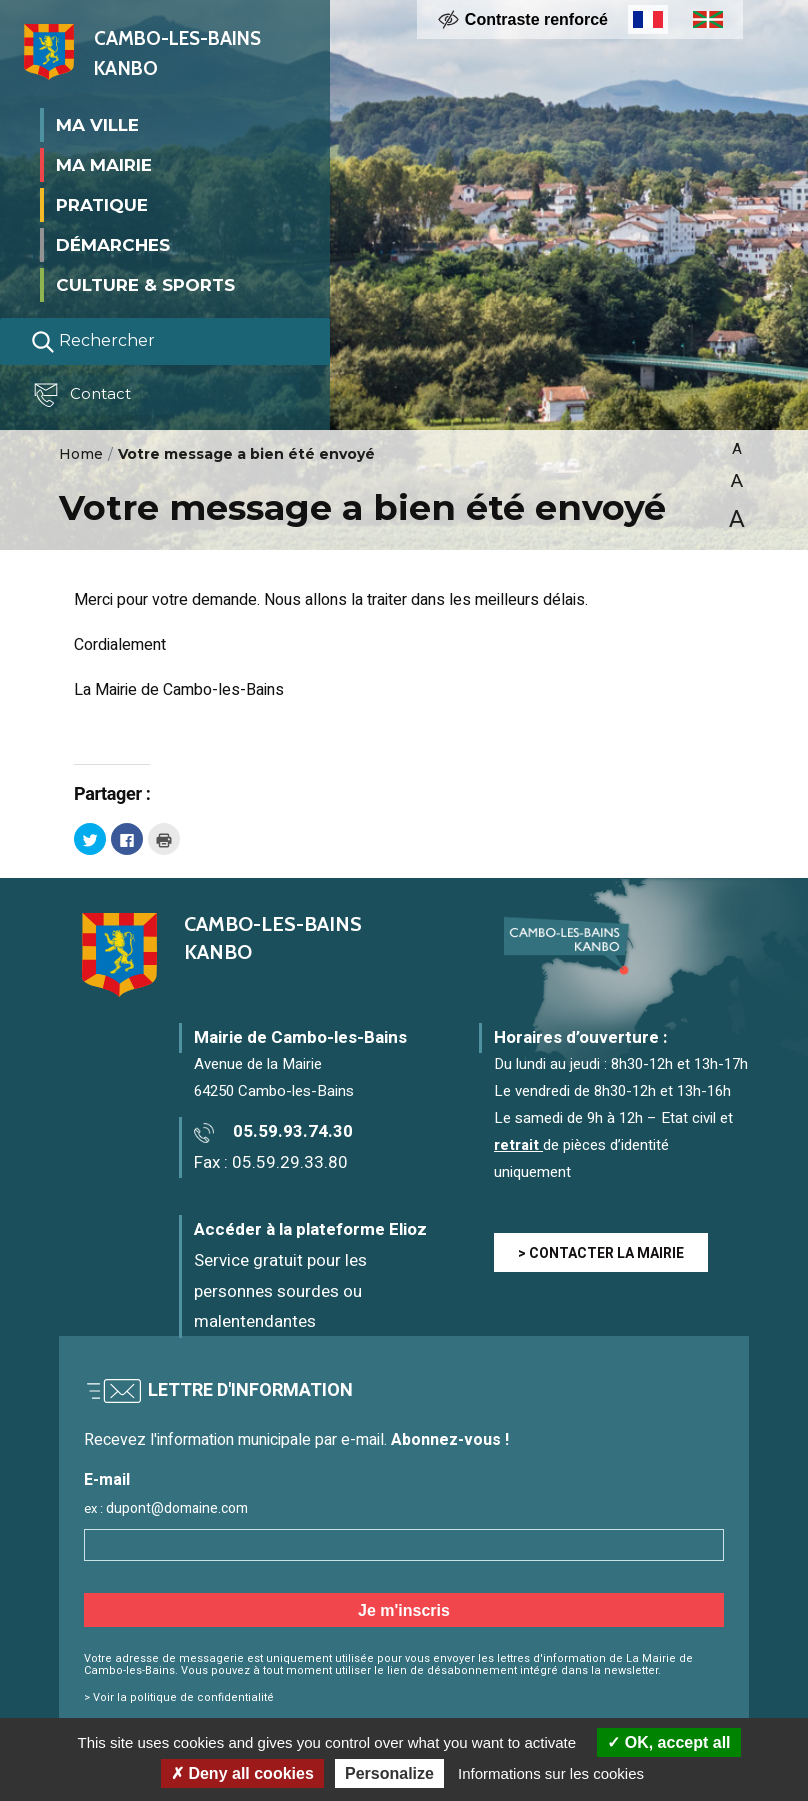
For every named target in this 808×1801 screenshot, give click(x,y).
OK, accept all (668, 1742)
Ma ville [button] (97, 124)
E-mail (107, 1480)
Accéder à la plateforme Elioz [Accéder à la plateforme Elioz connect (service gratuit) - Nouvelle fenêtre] (310, 1229)
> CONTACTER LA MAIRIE (601, 1253)
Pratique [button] (102, 204)
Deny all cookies (242, 1773)
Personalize (389, 1773)
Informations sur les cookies (551, 1773)
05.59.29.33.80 (290, 1162)
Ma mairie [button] (104, 164)
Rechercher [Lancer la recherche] (93, 341)
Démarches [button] (113, 244)
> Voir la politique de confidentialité (179, 1697)
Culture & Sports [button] (145, 284)
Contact (84, 395)
